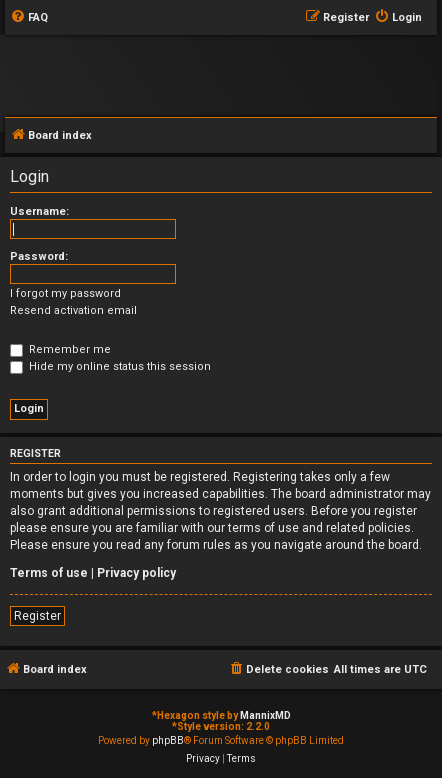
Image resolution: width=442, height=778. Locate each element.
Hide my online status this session (110, 366)
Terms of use (49, 573)
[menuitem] (29, 18)
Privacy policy (136, 573)
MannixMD (265, 715)
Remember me (60, 349)
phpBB (168, 740)
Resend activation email (73, 310)
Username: (39, 211)
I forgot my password (65, 293)
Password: (39, 256)
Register (37, 616)
